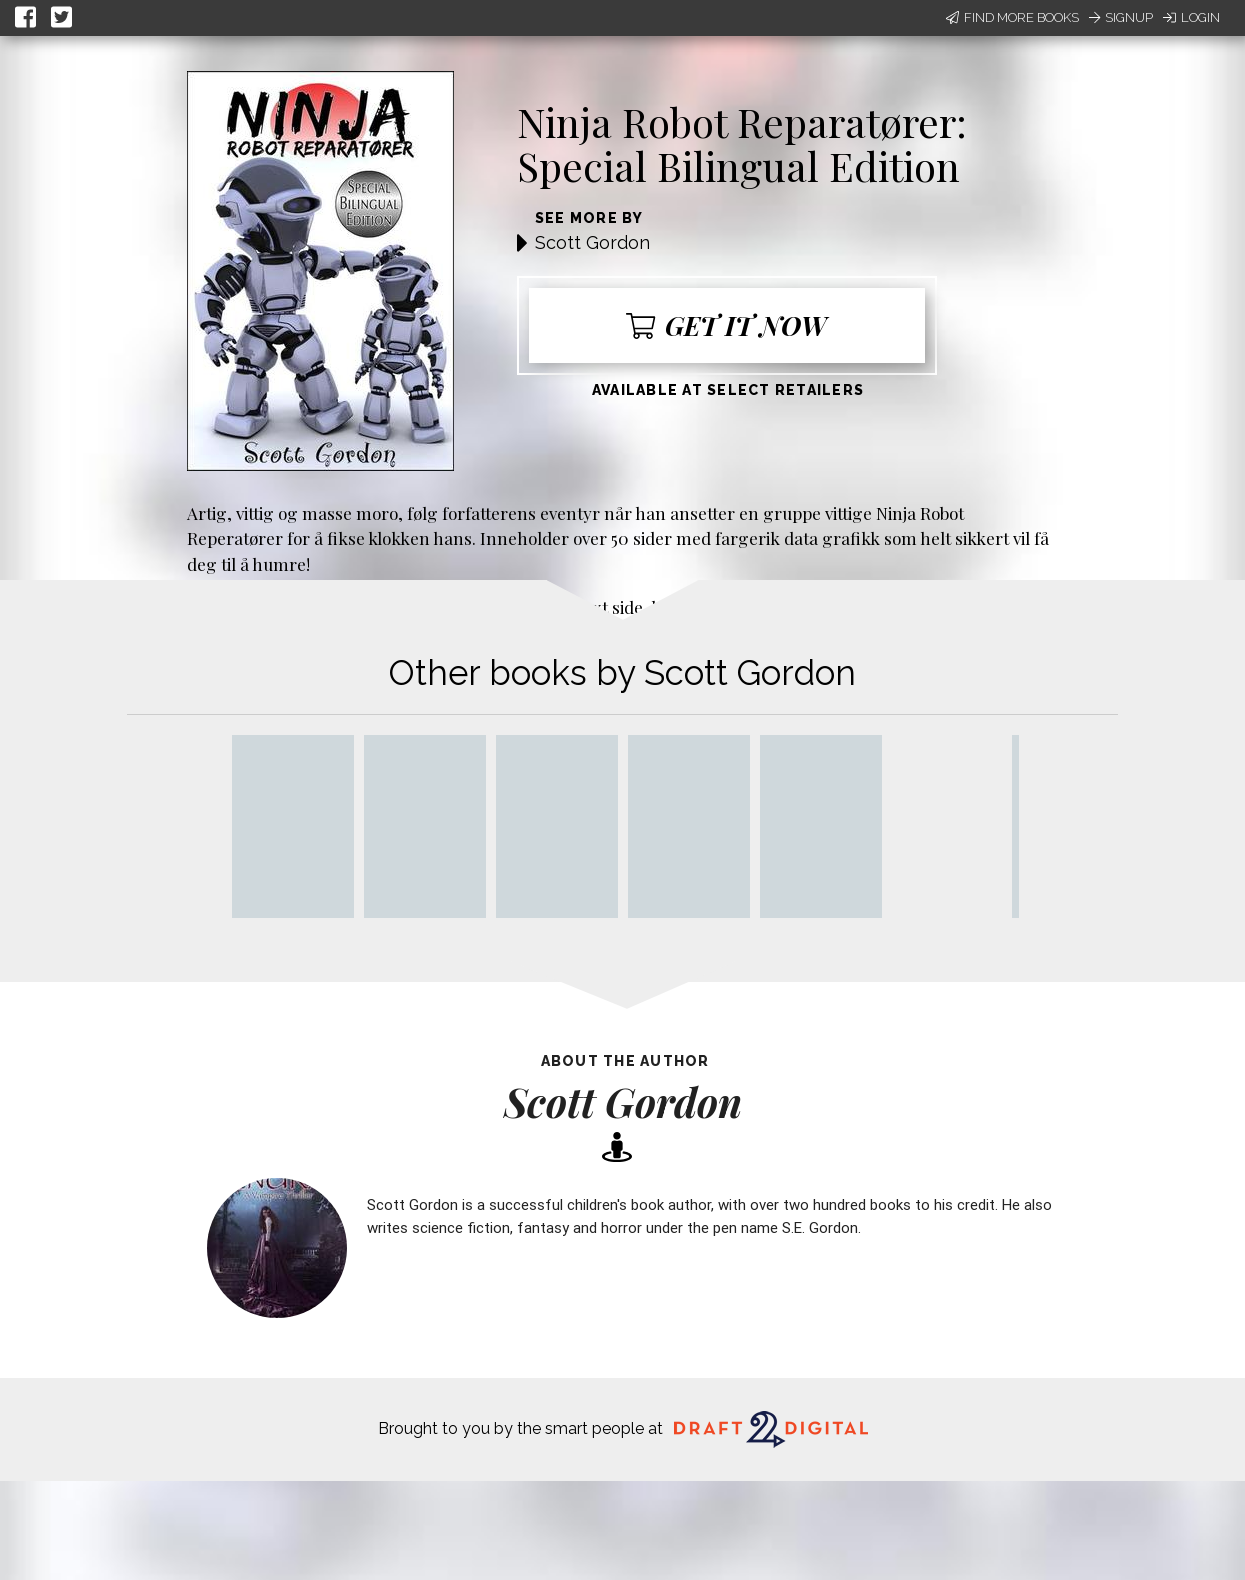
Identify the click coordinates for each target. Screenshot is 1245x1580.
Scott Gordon (592, 242)
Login (1191, 17)
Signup (1121, 17)
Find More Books (1012, 17)
